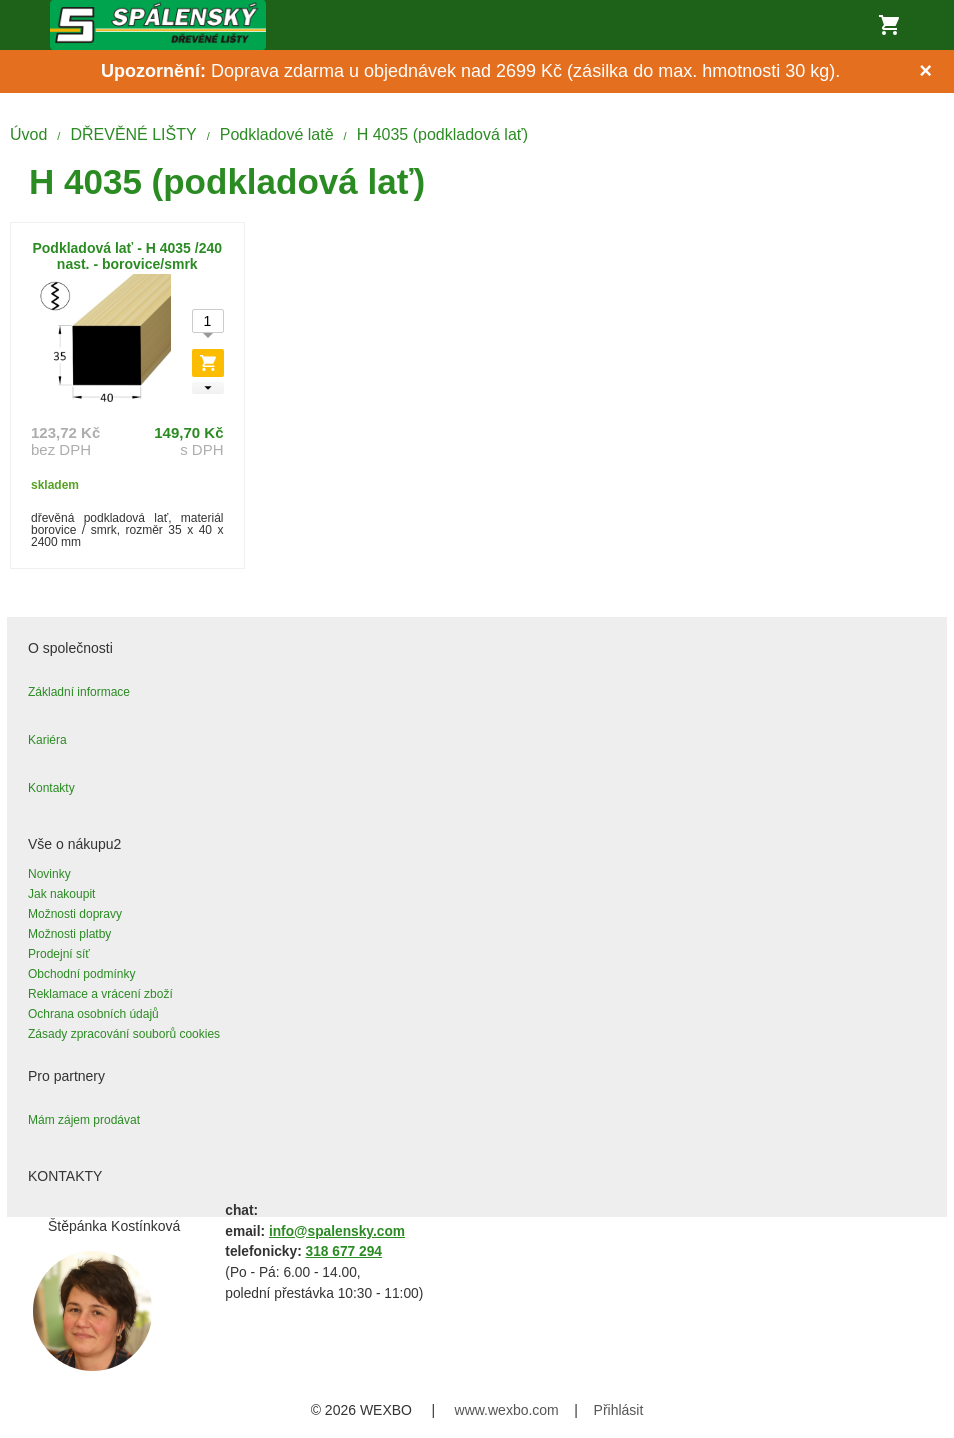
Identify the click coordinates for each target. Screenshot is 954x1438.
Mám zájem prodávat (84, 1120)
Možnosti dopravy (75, 914)
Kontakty (51, 788)
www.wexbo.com (507, 1410)
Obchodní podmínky (81, 974)
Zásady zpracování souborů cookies (124, 1034)
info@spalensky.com (337, 1231)
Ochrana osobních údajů (93, 1014)
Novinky (49, 874)
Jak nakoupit (61, 894)
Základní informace (79, 692)
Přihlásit (619, 1410)
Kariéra (47, 740)
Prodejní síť (59, 954)
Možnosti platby (69, 934)
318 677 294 (344, 1251)
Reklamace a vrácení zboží (100, 994)
